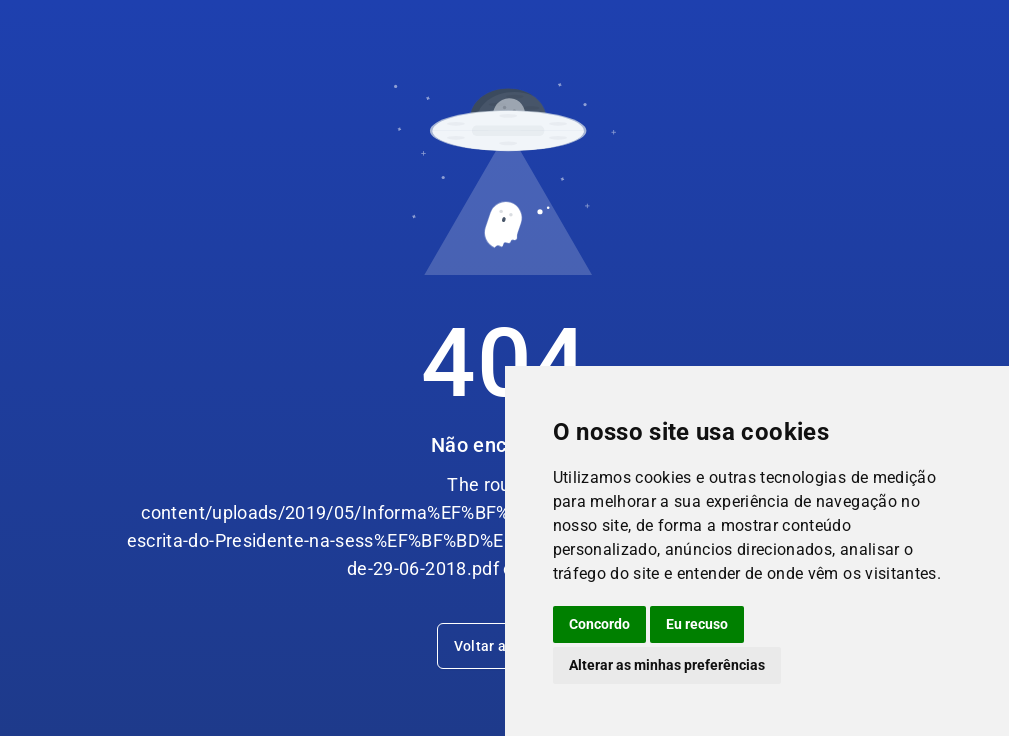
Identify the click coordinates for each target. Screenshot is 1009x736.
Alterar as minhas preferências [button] (667, 665)
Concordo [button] (599, 624)
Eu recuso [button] (697, 624)
